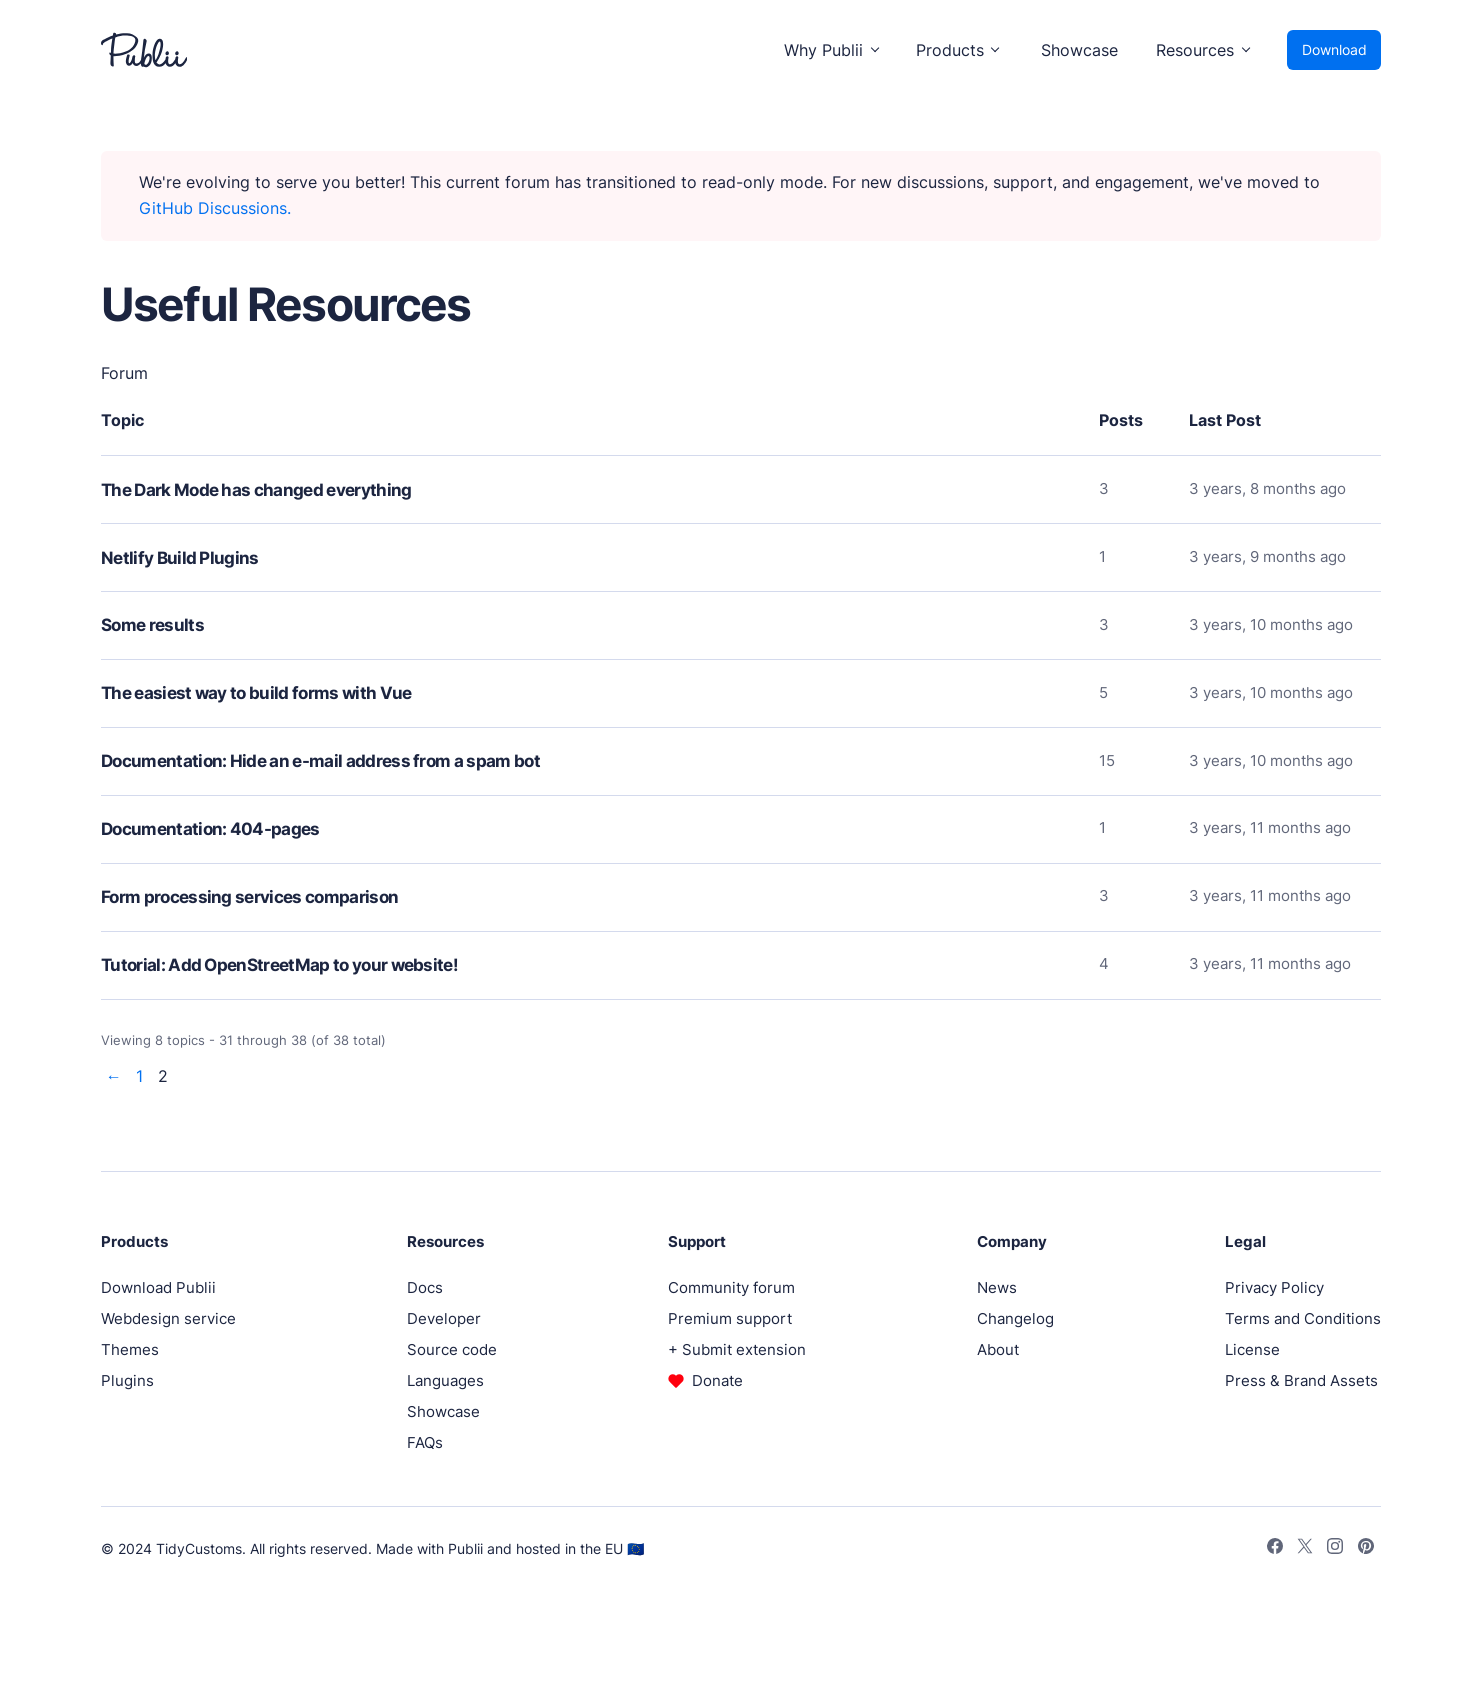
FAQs (425, 1442)
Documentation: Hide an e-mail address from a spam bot (320, 761)
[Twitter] (1305, 1549)
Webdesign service (168, 1318)
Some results (152, 625)
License (1252, 1349)
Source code (452, 1349)
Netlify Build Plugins (180, 558)
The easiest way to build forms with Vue (256, 693)
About (998, 1349)
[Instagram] (1335, 1549)
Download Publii (158, 1287)
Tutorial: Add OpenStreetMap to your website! (279, 965)
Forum (124, 373)
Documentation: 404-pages (210, 829)
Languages (445, 1380)
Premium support (730, 1318)
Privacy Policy (1274, 1287)
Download (1334, 49)
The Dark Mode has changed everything (256, 490)
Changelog (1015, 1318)
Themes (130, 1349)
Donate (717, 1380)
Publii (465, 1548)
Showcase (1079, 50)
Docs (425, 1287)
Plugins (127, 1380)
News (997, 1287)
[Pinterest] (1366, 1549)
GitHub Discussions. (215, 208)
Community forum (731, 1287)
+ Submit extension (737, 1349)
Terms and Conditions (1303, 1318)
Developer (444, 1318)
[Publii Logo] (144, 50)
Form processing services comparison (249, 897)
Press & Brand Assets (1301, 1380)
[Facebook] (1275, 1549)
